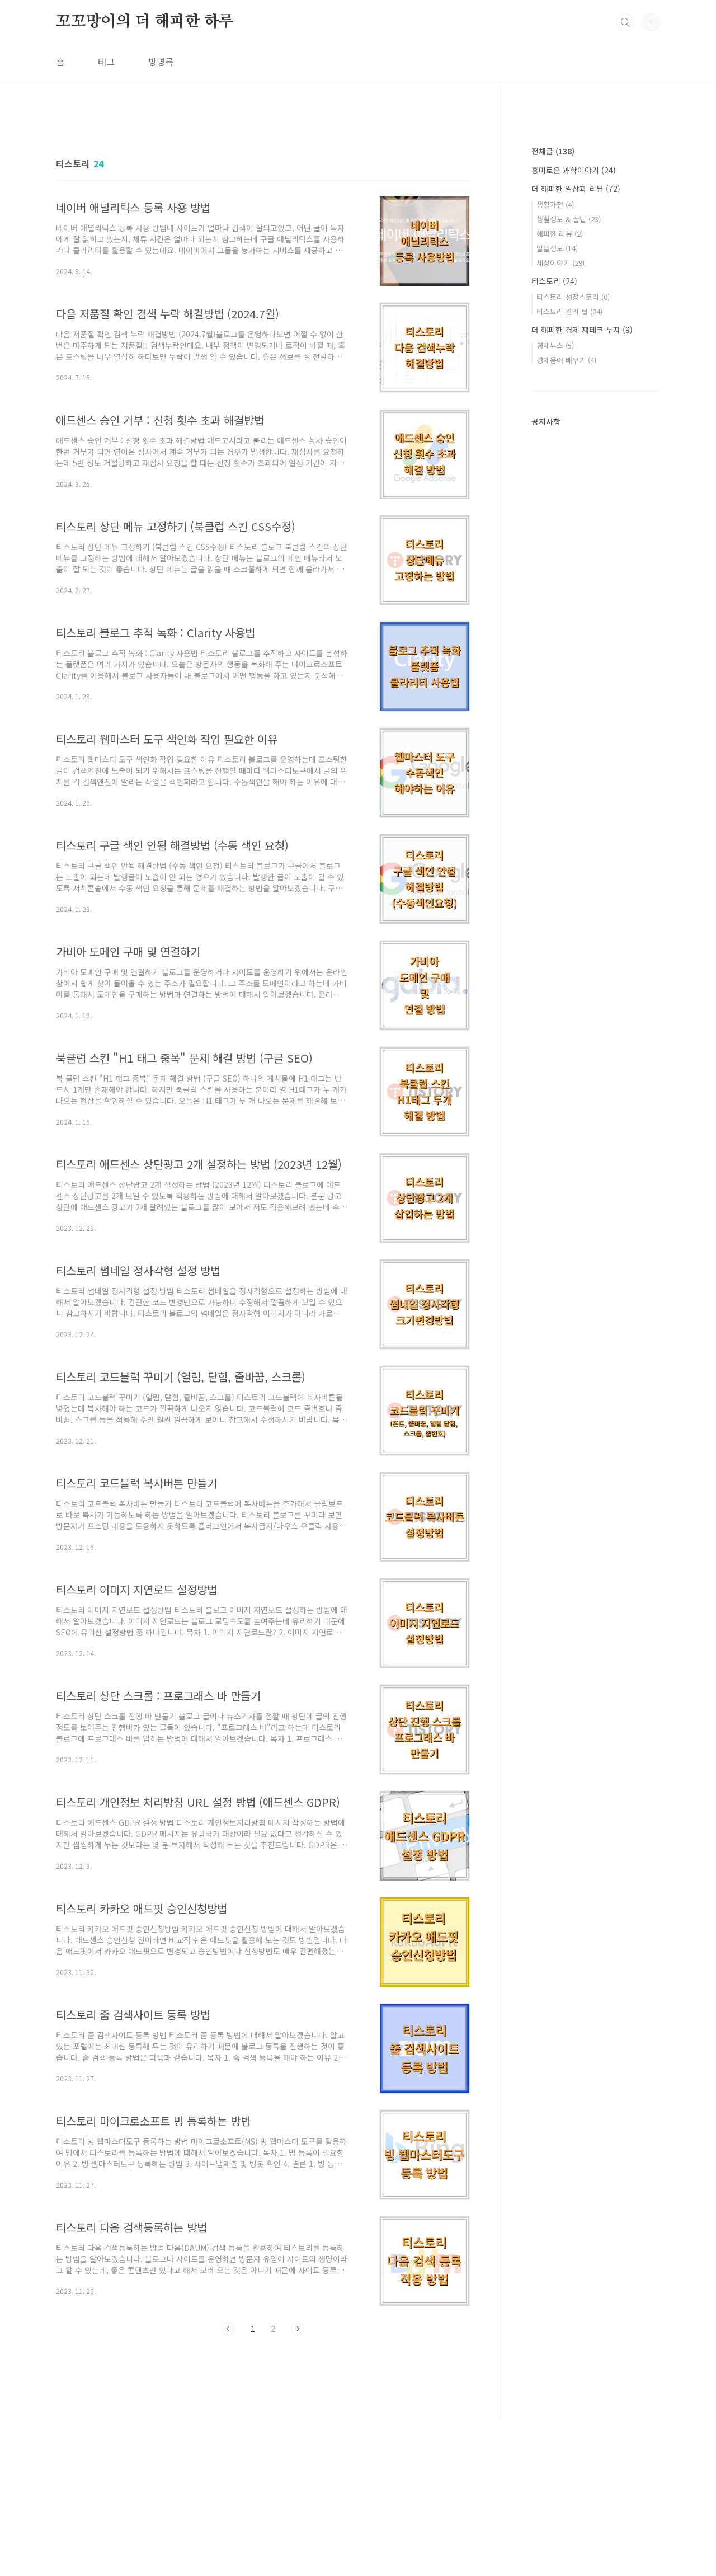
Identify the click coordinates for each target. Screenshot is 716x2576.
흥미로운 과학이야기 (573, 170)
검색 (625, 22)
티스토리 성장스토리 (573, 297)
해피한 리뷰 (559, 233)
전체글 (552, 151)
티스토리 (554, 280)
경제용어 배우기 (566, 360)
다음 (297, 2328)
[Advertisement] (263, 2447)
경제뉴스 (555, 345)
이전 (228, 2328)
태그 (106, 61)
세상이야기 (560, 262)
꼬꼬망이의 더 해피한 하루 (145, 22)
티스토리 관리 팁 (569, 311)
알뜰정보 (557, 248)
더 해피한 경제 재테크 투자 (582, 329)
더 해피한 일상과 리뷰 (575, 188)
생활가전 (555, 204)
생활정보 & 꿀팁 (568, 219)
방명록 (160, 61)
